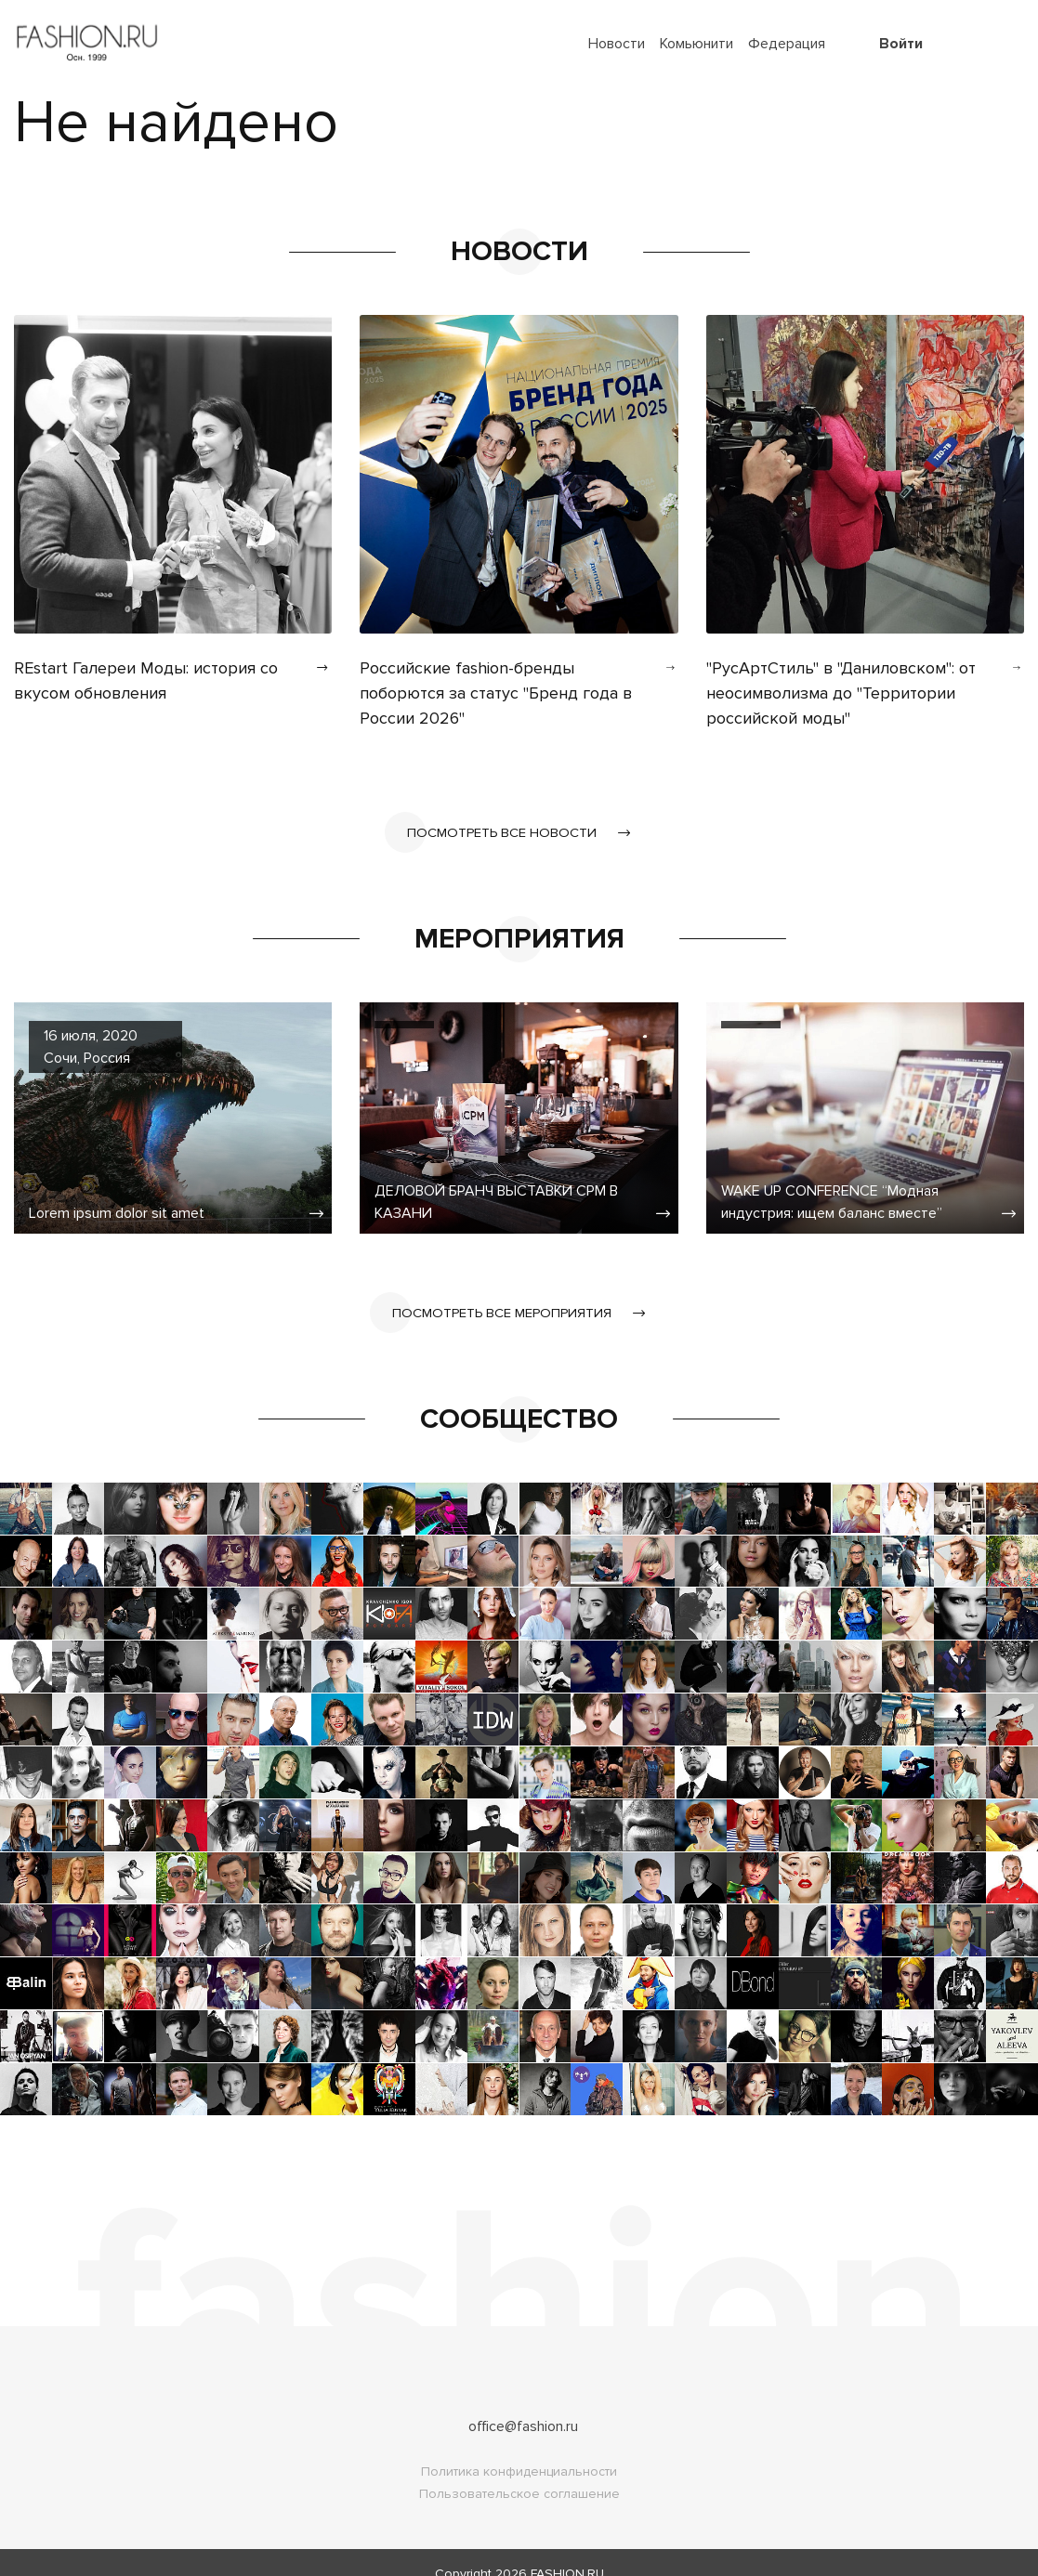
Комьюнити (696, 43)
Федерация (786, 43)
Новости (616, 43)
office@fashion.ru (523, 2404)
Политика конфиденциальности (519, 2449)
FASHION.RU (567, 2551)
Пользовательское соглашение (519, 2471)
